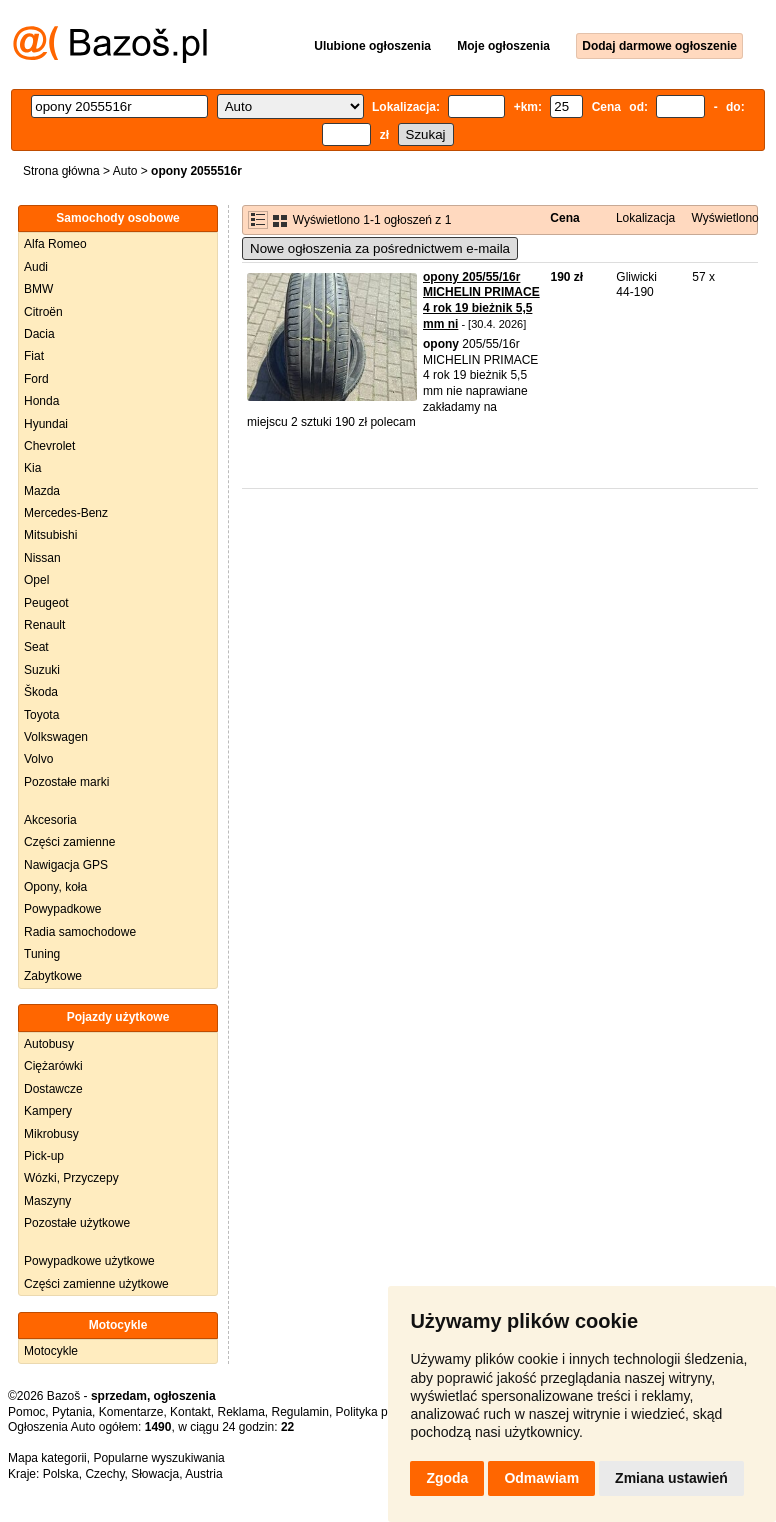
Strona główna (61, 171)
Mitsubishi (50, 535)
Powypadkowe (62, 909)
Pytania (72, 1412)
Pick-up (44, 1156)
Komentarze (131, 1412)
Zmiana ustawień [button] (671, 1478)
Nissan (42, 558)
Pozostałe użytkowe (77, 1223)
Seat (36, 647)
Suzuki (42, 670)
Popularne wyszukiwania (158, 1458)
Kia (32, 468)
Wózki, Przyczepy (71, 1178)
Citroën (43, 312)
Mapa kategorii (47, 1458)
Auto (125, 171)
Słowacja (155, 1474)
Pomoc (26, 1412)
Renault (44, 625)
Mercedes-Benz (66, 513)
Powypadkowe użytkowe (89, 1261)
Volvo (38, 759)
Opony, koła (55, 887)
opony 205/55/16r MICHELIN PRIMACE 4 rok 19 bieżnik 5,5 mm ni (481, 300)
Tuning (42, 954)
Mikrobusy (51, 1134)
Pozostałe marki (66, 782)
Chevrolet (49, 446)
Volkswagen (56, 737)
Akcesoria (50, 820)
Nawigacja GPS (66, 865)
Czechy (104, 1474)
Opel (36, 580)
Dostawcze (53, 1089)
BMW (38, 289)
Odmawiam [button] (541, 1478)
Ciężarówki (53, 1066)
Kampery (48, 1111)
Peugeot (46, 603)
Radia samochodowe (80, 932)
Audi (36, 267)
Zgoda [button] (447, 1478)
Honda (41, 401)
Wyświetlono (725, 218)
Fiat (34, 356)
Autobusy (49, 1044)
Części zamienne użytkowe (96, 1284)
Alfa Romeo (55, 244)
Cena (564, 218)
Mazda (42, 491)
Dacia (39, 334)
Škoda (41, 692)
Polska (61, 1474)
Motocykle (51, 1351)
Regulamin (300, 1412)
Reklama (240, 1412)
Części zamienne (69, 842)
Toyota (41, 715)
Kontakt (190, 1412)
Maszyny (47, 1201)
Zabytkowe (53, 976)
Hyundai (46, 424)
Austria (203, 1474)
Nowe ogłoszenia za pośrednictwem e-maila (380, 248)
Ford (36, 379)
